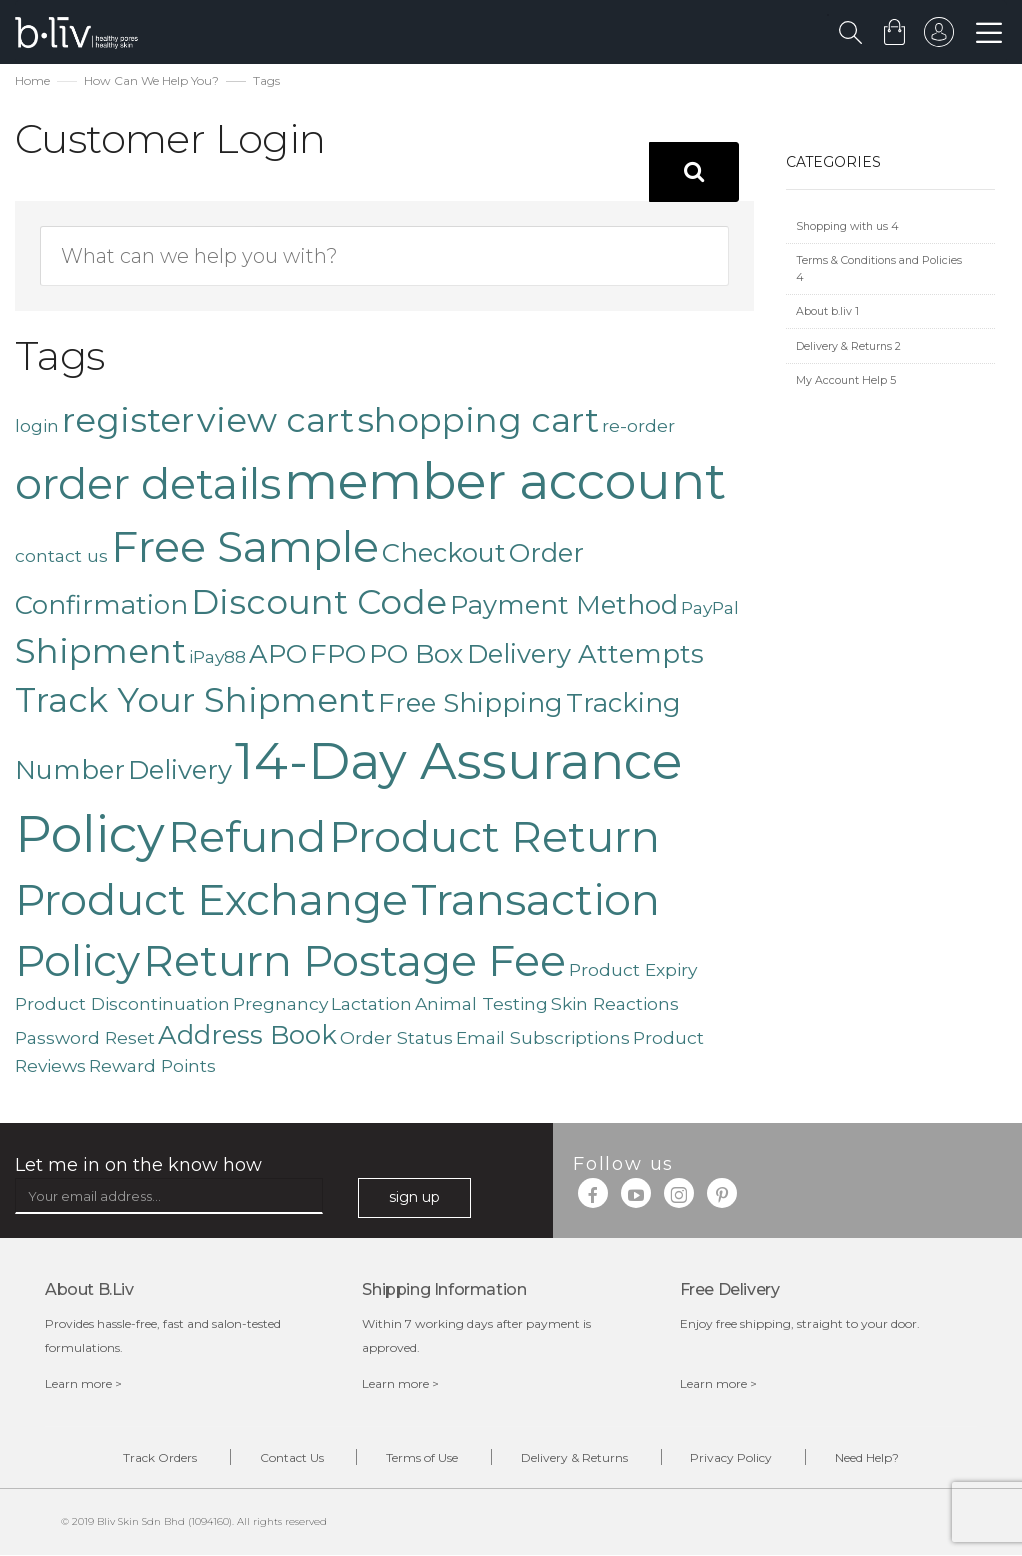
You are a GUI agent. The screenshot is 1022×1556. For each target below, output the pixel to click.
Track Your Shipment (195, 700)
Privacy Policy (732, 1457)
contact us (61, 555)
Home (32, 80)
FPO (338, 653)
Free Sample (245, 547)
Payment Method (564, 604)
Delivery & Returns (848, 346)
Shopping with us (847, 226)
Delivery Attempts (585, 653)
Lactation (371, 1003)
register (128, 420)
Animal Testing (481, 1003)
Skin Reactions (615, 1003)
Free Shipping (470, 702)
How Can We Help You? (151, 80)
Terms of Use (422, 1457)
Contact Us (291, 1457)
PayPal (710, 607)
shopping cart (478, 420)
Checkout (444, 552)
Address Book (247, 1034)
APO (278, 653)
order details (148, 484)
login (37, 425)
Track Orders (159, 1457)
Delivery (180, 769)
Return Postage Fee (354, 961)
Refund (247, 837)
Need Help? (868, 1457)
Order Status (396, 1037)
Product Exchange (211, 901)
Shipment (100, 651)
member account (505, 481)
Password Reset (85, 1037)
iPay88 (217, 656)
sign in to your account (939, 37)
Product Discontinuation (122, 1003)
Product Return (494, 837)
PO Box (416, 653)
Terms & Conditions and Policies (879, 269)
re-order (638, 425)
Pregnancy (280, 1003)
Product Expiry (633, 969)
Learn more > (83, 1383)
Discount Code (319, 602)
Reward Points (152, 1065)
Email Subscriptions (543, 1037)
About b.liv (827, 311)
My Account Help (846, 380)
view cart (275, 420)
